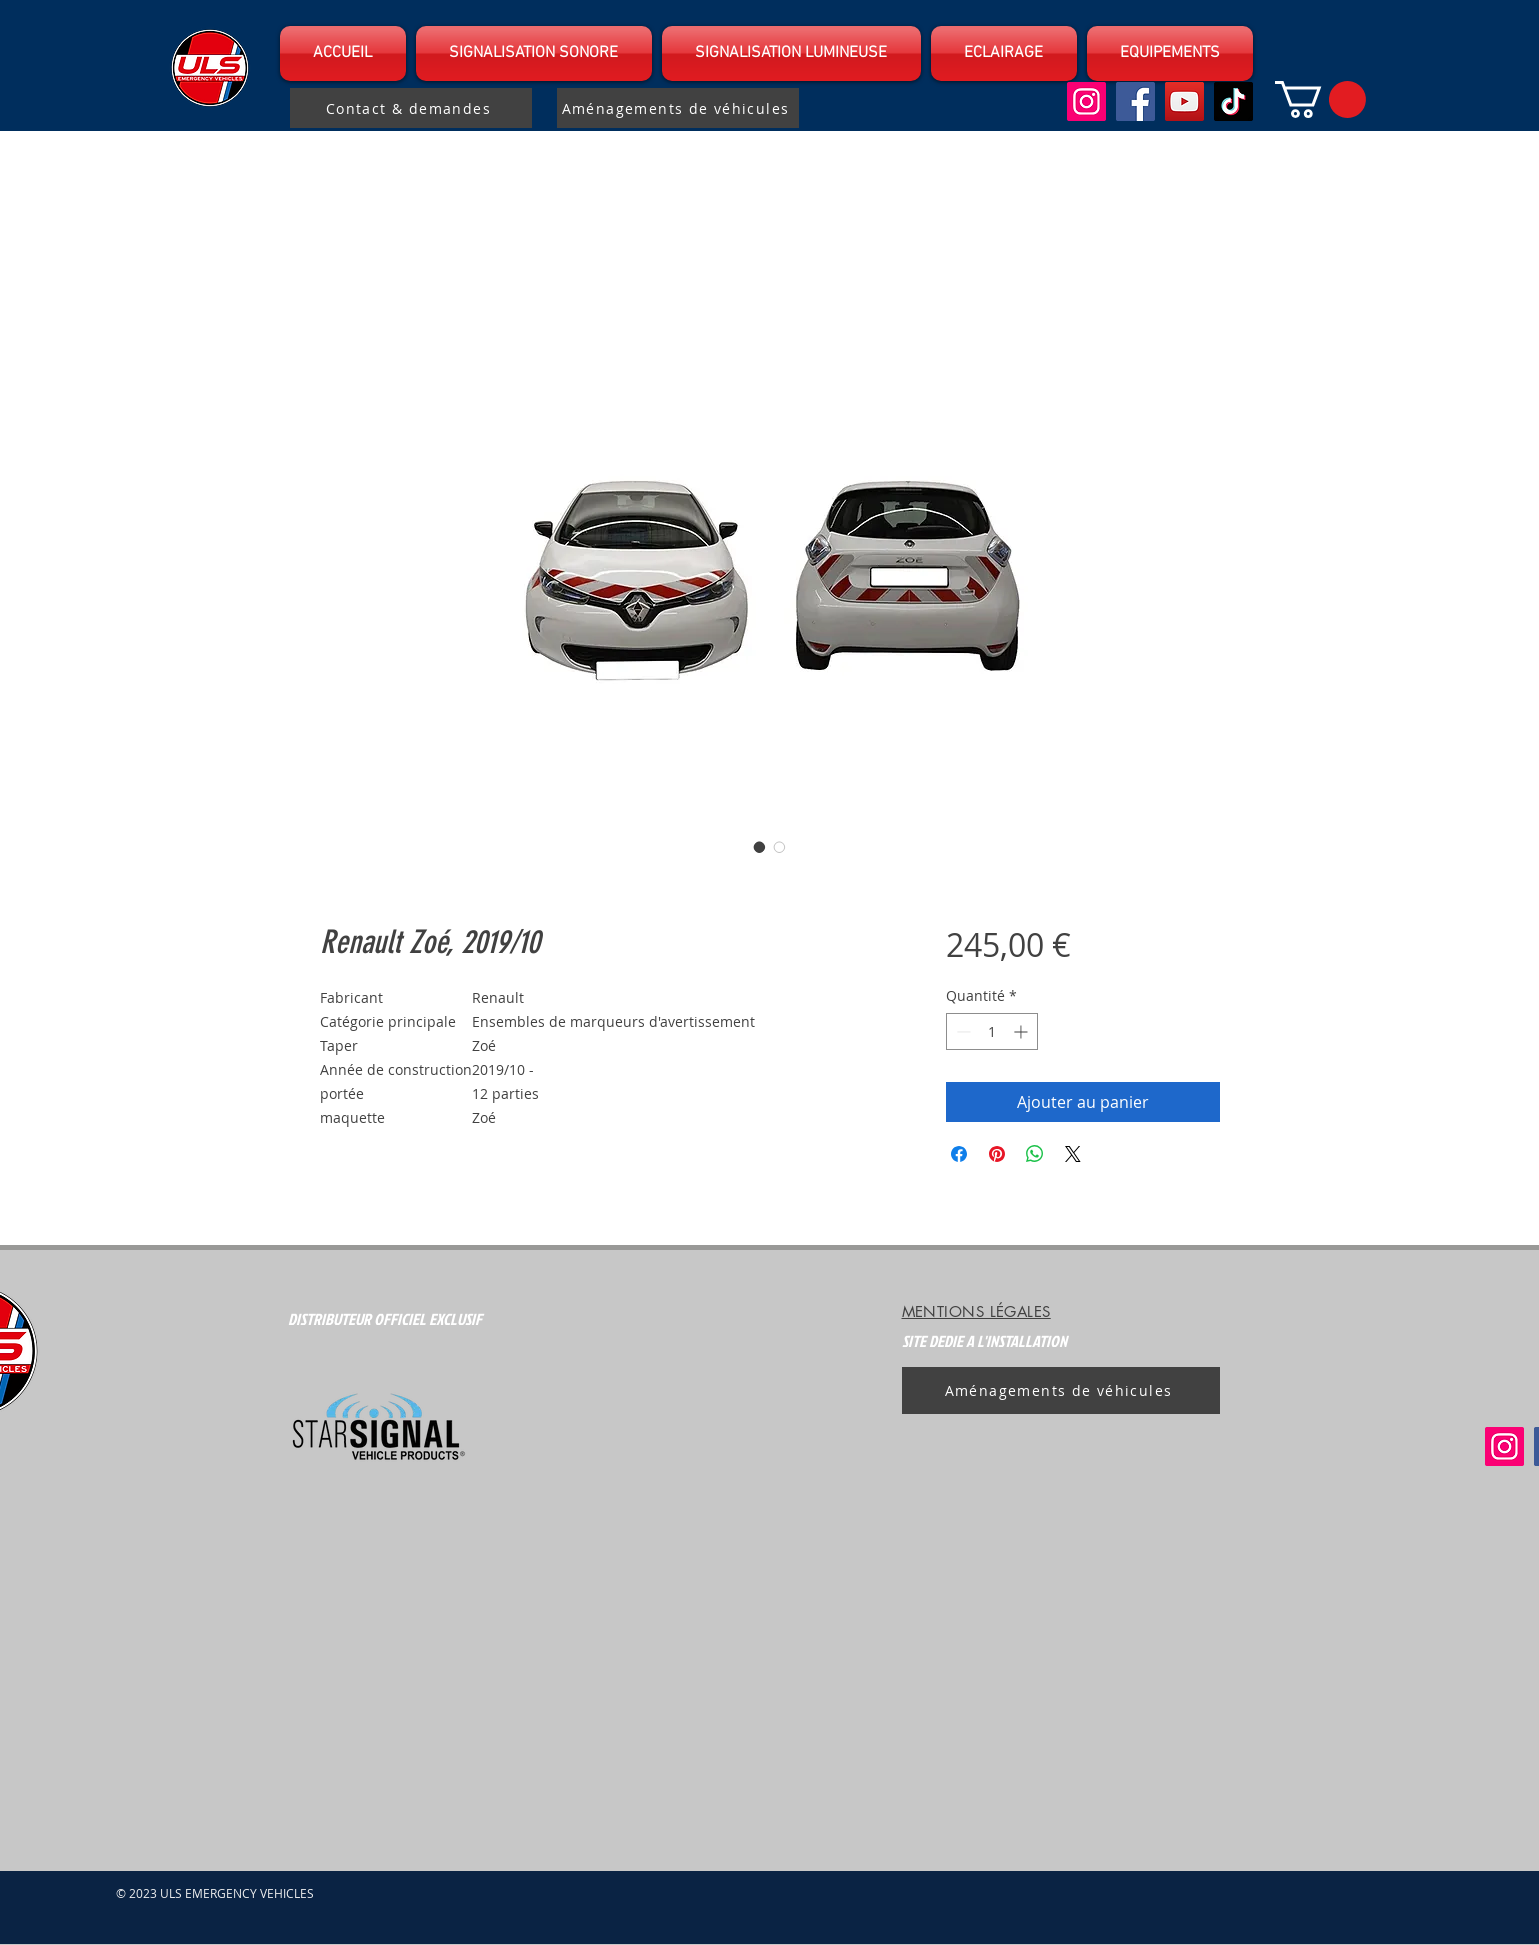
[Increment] (1022, 1031)
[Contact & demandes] (411, 108)
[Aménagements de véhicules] (678, 108)
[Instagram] (1086, 101)
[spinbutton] (992, 1031)
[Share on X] (1073, 1154)
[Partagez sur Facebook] (959, 1154)
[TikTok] (1233, 101)
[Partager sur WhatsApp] (1035, 1154)
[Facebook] (1135, 101)
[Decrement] (961, 1031)
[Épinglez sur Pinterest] (997, 1154)
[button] (534, 53)
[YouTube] (1184, 101)
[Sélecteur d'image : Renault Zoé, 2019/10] (760, 847)
